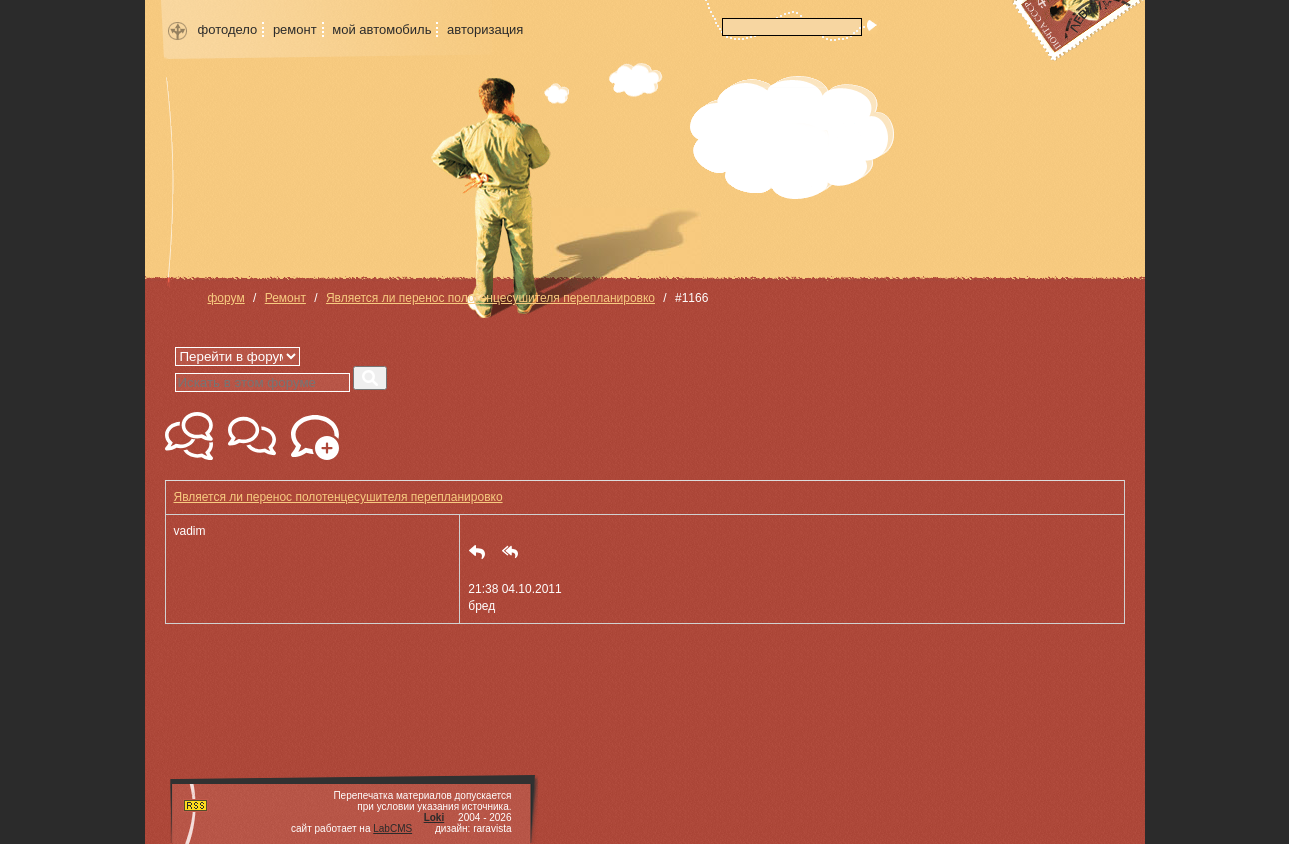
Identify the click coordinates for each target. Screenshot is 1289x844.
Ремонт (285, 298)
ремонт (295, 29)
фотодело (228, 29)
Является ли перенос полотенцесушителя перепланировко (490, 298)
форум (226, 298)
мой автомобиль (381, 29)
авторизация (485, 29)
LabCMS (392, 828)
